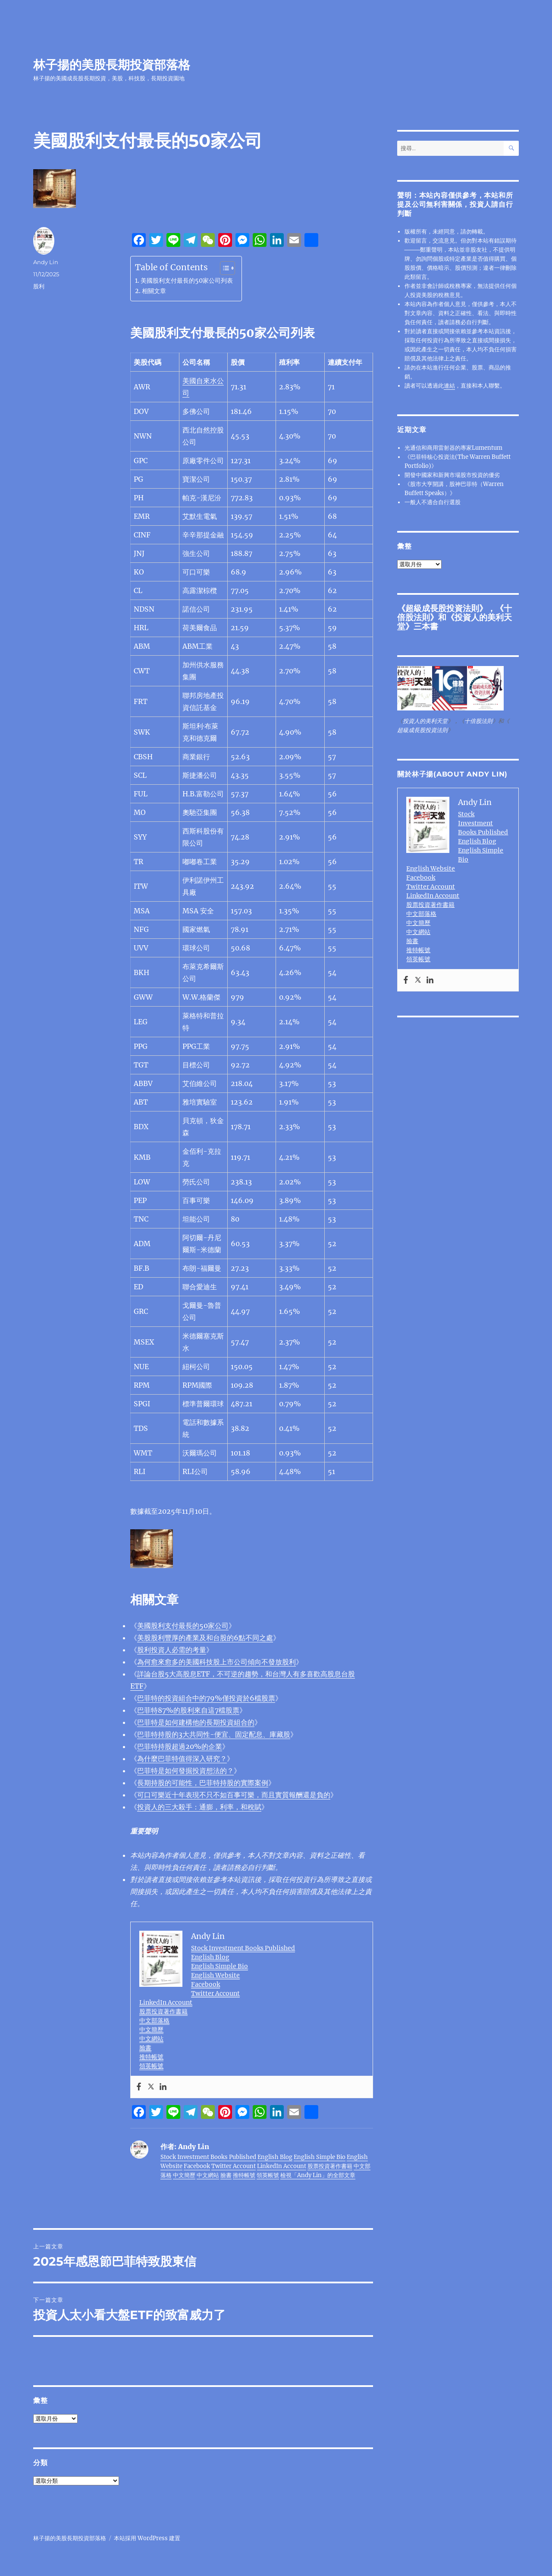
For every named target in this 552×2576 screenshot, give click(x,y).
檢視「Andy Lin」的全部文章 (317, 2175)
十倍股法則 (478, 721)
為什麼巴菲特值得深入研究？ (182, 1758)
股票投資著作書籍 (163, 2011)
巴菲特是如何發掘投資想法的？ (185, 1770)
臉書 (145, 2048)
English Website (215, 1975)
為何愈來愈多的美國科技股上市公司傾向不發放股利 (216, 1661)
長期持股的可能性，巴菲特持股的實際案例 (202, 1782)
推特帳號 (151, 2057)
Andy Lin (45, 262)
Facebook (205, 1984)
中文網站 (151, 2038)
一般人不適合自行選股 (433, 502)
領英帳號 (151, 2066)
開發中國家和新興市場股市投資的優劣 (452, 475)
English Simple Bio (219, 1966)
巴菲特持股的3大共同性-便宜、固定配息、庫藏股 (213, 1734)
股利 (38, 286)
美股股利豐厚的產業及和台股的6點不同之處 (205, 1637)
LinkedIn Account (165, 2002)
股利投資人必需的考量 (171, 1649)
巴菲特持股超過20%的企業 (179, 1746)
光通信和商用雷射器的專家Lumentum (453, 447)
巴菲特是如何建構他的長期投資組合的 (195, 1722)
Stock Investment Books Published (243, 1948)
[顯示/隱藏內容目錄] (223, 268)
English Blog (210, 1957)
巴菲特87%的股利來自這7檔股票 (188, 1710)
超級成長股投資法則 (442, 608)
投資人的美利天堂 (454, 621)
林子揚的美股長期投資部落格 (111, 64)
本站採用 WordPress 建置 (147, 2538)
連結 (449, 385)
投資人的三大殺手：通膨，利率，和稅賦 (199, 1807)
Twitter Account (215, 1993)
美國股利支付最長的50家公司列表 (187, 280)
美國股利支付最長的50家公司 (183, 1625)
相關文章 (154, 291)
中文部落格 (154, 2020)
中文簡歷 (151, 2029)
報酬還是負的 (233, 1794)
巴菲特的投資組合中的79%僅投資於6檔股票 (206, 1698)
